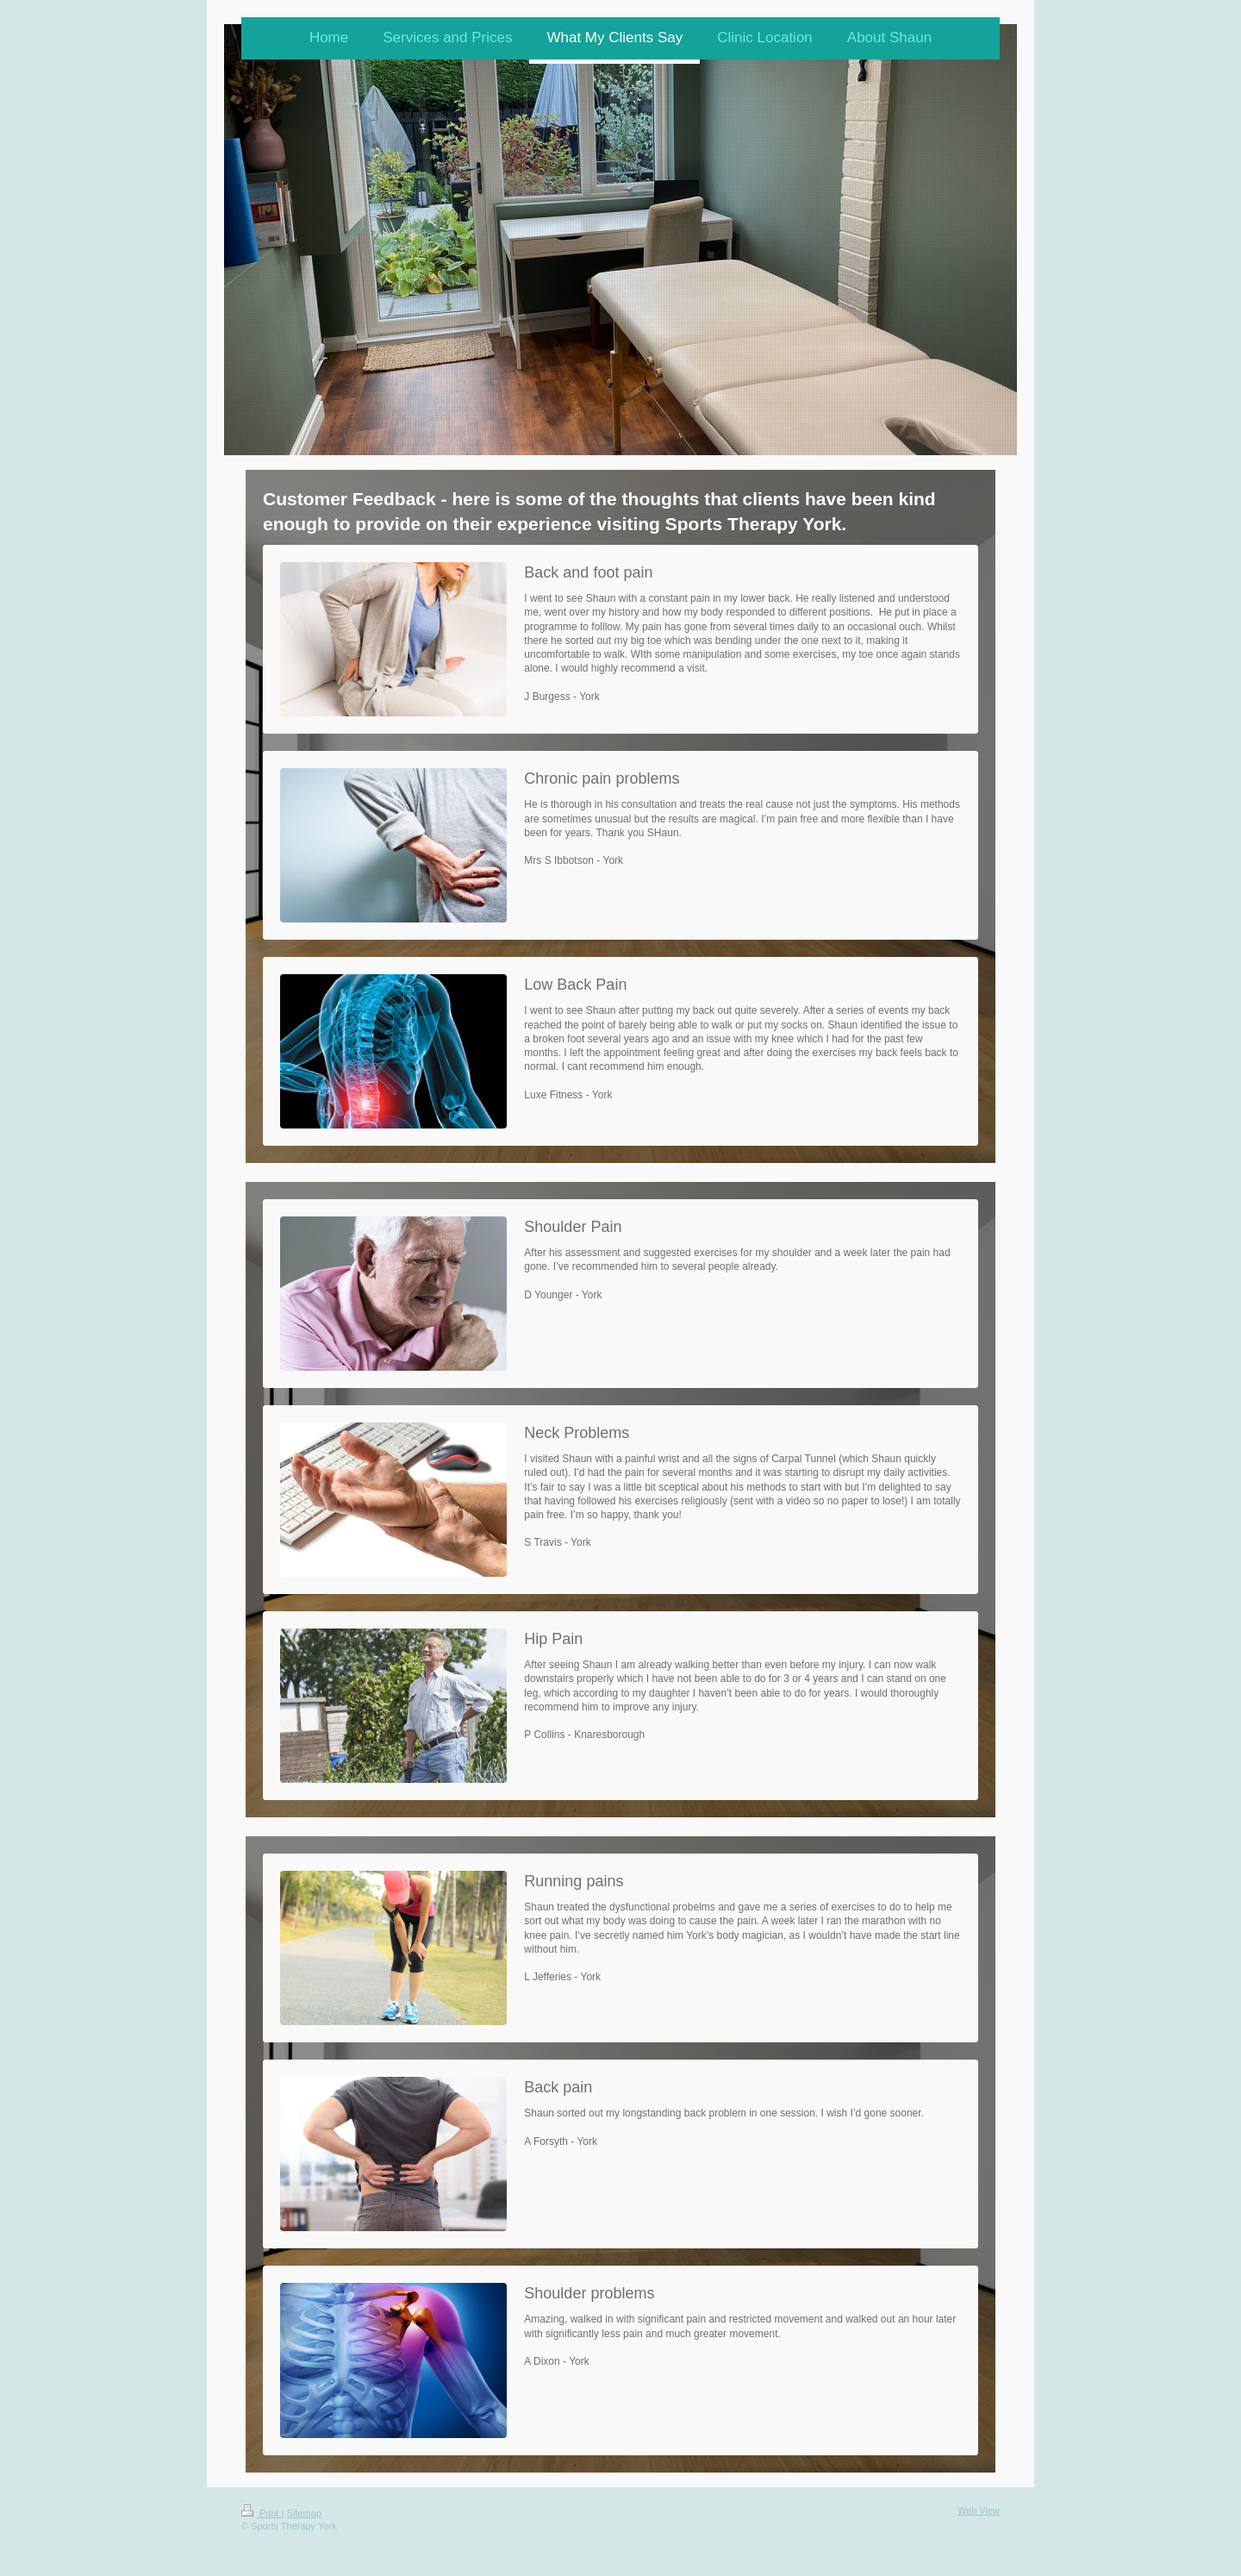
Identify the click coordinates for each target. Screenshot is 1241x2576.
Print (261, 2513)
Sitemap (304, 2513)
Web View (978, 2510)
